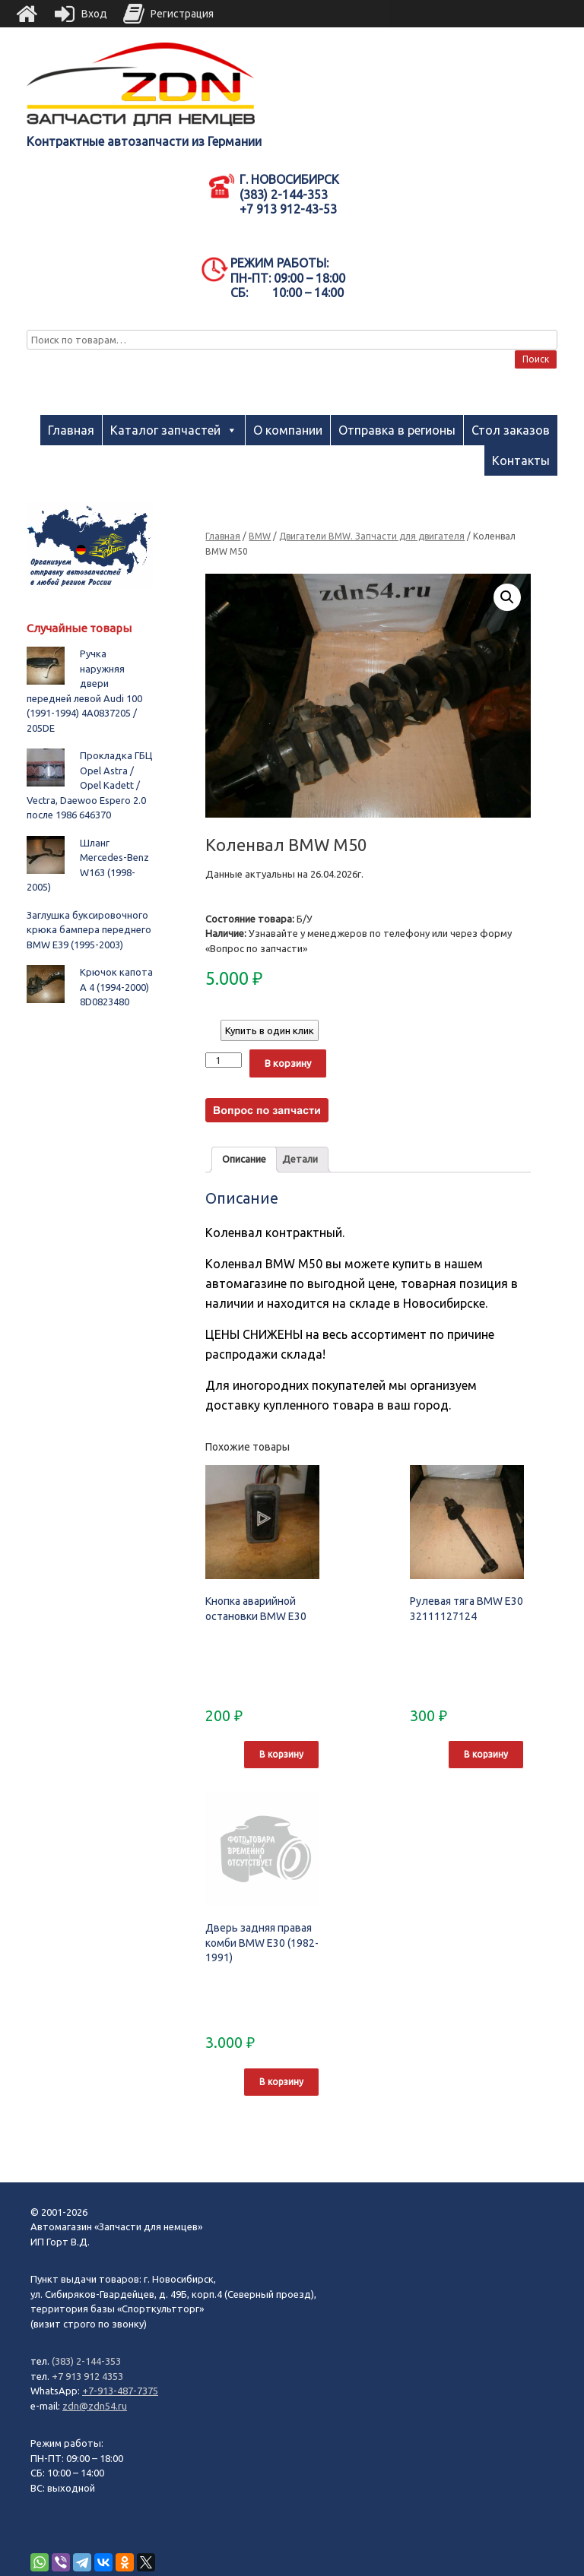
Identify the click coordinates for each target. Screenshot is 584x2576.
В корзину (288, 1063)
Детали (300, 1159)
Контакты (521, 460)
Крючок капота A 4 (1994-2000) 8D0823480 (116, 987)
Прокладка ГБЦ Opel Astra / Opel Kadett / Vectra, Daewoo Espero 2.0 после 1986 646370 (90, 785)
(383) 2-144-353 (86, 2361)
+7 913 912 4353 (87, 2376)
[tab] (244, 1160)
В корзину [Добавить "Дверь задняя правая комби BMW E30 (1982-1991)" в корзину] (281, 2082)
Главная (71, 430)
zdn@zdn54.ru (94, 2405)
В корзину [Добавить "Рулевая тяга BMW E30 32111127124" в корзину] (486, 1754)
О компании (287, 430)
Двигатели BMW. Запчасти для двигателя (372, 536)
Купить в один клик (269, 1030)
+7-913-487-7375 (120, 2390)
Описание (244, 1159)
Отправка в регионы (396, 430)
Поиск (535, 359)
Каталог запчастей (165, 430)
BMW (260, 536)
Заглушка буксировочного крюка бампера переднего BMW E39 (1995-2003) (89, 930)
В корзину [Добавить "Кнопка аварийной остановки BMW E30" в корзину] (281, 1754)
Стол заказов (510, 430)
